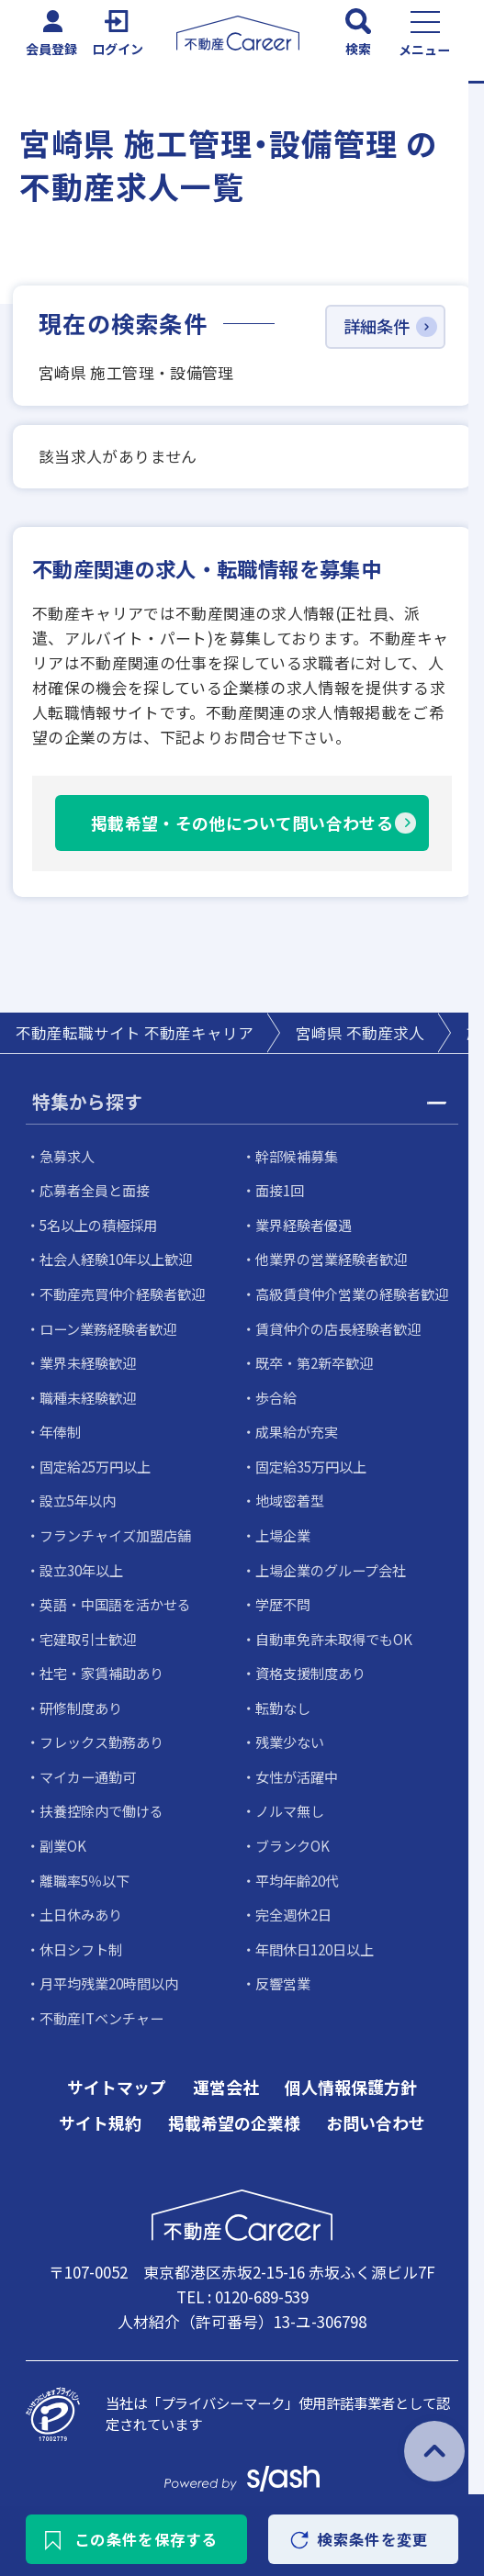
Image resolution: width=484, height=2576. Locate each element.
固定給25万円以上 (95, 1463)
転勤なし (282, 1700)
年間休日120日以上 (316, 1938)
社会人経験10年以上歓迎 (116, 1259)
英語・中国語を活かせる (115, 1599)
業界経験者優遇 (303, 1225)
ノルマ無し (289, 1802)
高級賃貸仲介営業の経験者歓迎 (351, 1293)
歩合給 (276, 1395)
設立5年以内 (78, 1497)
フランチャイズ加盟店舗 (115, 1531)
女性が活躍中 (296, 1768)
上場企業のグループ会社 (330, 1565)
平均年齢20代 (298, 1870)
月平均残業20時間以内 (109, 1972)
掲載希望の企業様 (234, 2111)
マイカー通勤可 (87, 1768)
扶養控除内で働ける (101, 1802)
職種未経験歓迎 (87, 1395)
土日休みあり (80, 1904)
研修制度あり (80, 1700)
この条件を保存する (148, 2537)
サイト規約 (100, 2111)
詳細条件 (376, 328)
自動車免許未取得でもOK (333, 1633)
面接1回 (280, 1192)
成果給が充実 (296, 1429)
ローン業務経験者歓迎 (107, 1327)
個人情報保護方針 (351, 2074)
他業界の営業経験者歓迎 (331, 1259)
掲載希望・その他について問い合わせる (242, 824)
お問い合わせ (375, 2111)
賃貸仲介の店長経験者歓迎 (338, 1327)
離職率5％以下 (84, 1870)
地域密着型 (289, 1497)
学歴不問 (282, 1599)
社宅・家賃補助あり (101, 1667)
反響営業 (282, 1972)
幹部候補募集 (296, 1158)
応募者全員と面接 (94, 1192)
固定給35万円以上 (311, 1463)
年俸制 (60, 1429)
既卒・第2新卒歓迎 (314, 1361)
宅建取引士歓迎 (87, 1633)
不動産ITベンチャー (101, 2006)
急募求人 (67, 1158)
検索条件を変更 (370, 2537)
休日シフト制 (80, 1938)
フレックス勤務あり (101, 1734)
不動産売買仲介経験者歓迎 (122, 1293)
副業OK (62, 1836)
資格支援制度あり (310, 1667)
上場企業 (282, 1531)
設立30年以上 (82, 1565)
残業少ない (289, 1734)
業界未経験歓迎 (87, 1361)
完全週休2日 (293, 1904)
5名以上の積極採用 (98, 1225)
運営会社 (226, 2074)
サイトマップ (116, 2074)
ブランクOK (292, 1836)
